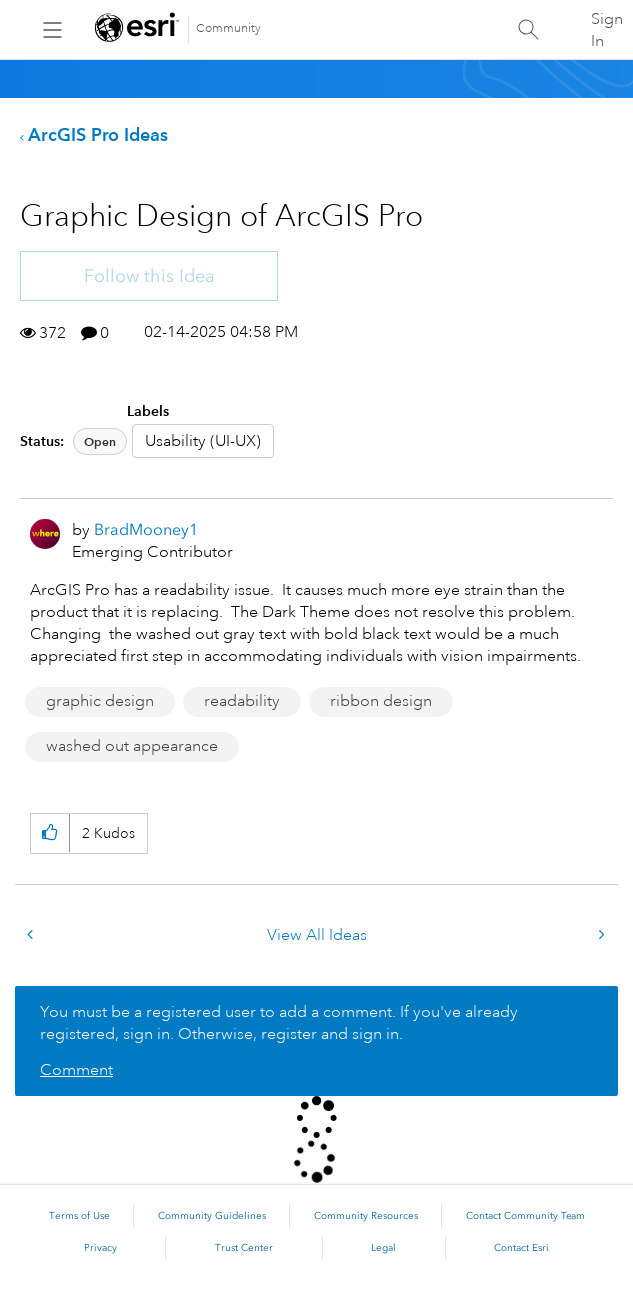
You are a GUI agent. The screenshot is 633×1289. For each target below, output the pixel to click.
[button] (49, 833)
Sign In (607, 30)
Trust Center (244, 1248)
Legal (383, 1248)
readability (242, 701)
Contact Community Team (525, 1216)
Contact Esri (521, 1248)
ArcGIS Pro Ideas (98, 134)
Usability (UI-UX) (203, 441)
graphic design (100, 701)
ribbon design (381, 701)
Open (100, 441)
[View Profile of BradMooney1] (146, 529)
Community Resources (366, 1216)
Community (228, 28)
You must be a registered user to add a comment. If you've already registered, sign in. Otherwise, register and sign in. (279, 1023)
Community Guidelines (212, 1216)
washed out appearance (132, 746)
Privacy (100, 1248)
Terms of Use (79, 1216)
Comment (76, 1070)
